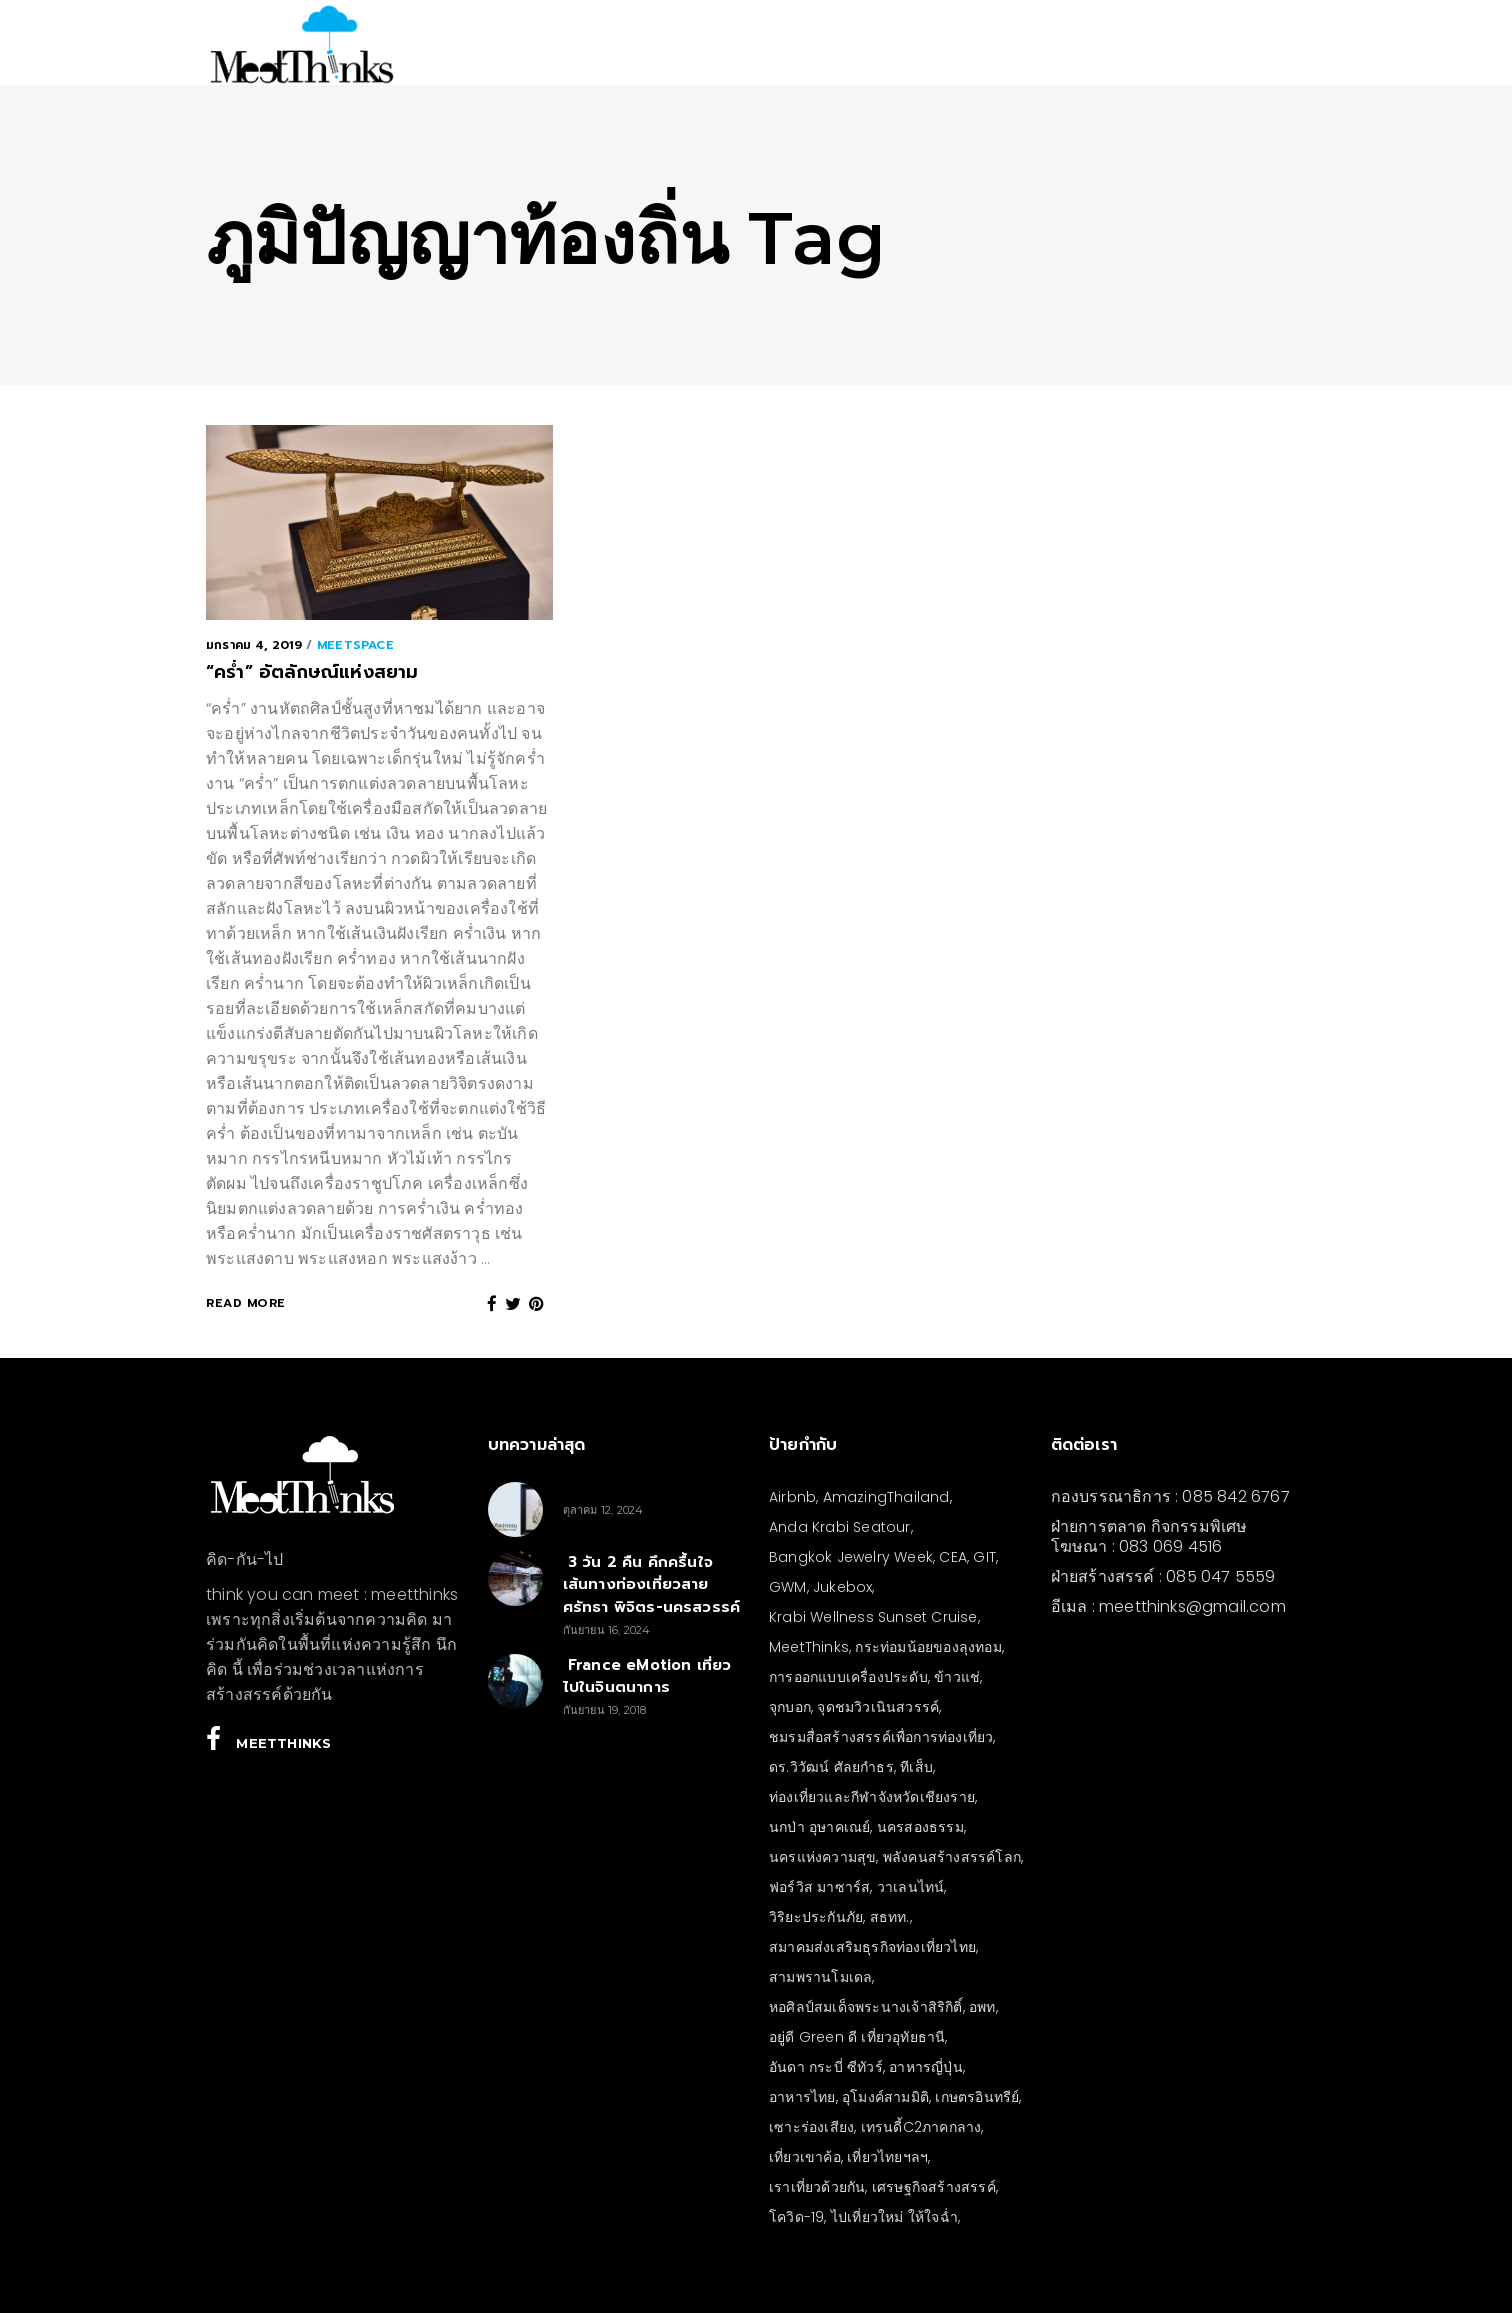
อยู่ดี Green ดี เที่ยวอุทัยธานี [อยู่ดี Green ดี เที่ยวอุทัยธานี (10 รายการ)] (857, 2037)
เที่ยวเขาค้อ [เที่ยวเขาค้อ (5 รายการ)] (805, 2157)
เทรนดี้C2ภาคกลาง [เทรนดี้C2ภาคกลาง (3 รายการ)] (921, 2127)
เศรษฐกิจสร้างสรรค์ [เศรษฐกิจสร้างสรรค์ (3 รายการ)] (934, 2187)
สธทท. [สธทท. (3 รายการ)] (890, 1917)
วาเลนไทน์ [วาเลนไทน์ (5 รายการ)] (911, 1887)
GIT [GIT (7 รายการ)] (984, 1557)
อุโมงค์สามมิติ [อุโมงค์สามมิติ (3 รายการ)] (885, 2097)
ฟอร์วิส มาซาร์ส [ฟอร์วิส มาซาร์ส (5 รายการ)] (819, 1887)
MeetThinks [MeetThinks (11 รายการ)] (809, 1647)
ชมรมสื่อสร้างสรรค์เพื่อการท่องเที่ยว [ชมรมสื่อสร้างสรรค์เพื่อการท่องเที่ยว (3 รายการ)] (881, 1737)
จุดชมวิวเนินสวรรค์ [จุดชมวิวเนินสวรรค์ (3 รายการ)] (878, 1707)
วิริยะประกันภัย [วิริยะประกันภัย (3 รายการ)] (816, 1917)
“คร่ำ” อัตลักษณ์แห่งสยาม (312, 672)
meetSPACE (355, 645)
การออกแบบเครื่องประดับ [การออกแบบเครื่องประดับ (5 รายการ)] (848, 1677)
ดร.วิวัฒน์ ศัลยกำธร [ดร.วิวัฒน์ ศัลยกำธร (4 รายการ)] (831, 1767)
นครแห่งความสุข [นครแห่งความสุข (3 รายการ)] (822, 1857)
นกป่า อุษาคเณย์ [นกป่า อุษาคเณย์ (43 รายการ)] (819, 1827)
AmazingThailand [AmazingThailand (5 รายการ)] (886, 1497)
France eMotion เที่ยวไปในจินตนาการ (647, 1676)
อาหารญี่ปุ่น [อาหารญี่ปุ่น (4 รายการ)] (926, 2067)
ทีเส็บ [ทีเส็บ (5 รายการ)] (916, 1767)
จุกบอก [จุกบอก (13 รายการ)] (790, 1707)
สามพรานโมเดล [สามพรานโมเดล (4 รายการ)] (820, 1977)
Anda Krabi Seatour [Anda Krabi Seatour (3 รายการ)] (840, 1527)
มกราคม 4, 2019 (254, 645)
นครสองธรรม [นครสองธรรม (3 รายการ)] (920, 1827)
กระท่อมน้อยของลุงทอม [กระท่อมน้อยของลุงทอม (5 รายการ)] (928, 1647)
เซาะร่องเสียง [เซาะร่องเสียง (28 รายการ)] (811, 2127)
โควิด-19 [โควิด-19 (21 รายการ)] (796, 2217)
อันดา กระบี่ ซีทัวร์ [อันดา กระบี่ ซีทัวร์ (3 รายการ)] (826, 2067)
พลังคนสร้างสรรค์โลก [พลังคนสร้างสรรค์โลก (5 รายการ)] (952, 1857)
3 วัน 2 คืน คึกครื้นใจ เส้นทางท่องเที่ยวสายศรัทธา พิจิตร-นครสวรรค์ (652, 1584)
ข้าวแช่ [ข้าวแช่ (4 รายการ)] (957, 1677)
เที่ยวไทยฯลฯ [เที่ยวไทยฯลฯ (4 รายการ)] (887, 2157)
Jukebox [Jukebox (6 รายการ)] (842, 1587)
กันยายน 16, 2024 (607, 1630)
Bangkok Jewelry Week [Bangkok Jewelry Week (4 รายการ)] (851, 1557)
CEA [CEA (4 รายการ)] (953, 1557)
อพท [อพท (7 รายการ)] (982, 2007)
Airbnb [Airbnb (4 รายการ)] (792, 1497)
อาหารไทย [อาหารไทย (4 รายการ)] (802, 2097)
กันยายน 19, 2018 (605, 1710)
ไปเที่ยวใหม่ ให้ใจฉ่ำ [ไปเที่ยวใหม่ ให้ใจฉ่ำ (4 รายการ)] (894, 2217)
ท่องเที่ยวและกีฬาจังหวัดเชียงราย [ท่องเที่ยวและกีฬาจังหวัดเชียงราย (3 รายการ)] (872, 1797)
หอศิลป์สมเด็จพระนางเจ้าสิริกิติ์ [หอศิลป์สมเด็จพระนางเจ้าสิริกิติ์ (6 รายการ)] (866, 2007)
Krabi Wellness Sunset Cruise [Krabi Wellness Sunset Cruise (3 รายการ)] (873, 1617)
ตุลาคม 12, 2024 (603, 1510)
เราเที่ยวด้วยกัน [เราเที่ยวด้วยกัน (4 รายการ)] (817, 2187)
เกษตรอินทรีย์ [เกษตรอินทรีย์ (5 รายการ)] (977, 2097)
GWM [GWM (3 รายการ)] (788, 1587)
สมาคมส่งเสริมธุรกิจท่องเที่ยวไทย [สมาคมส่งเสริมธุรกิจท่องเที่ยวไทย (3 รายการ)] (872, 1947)
